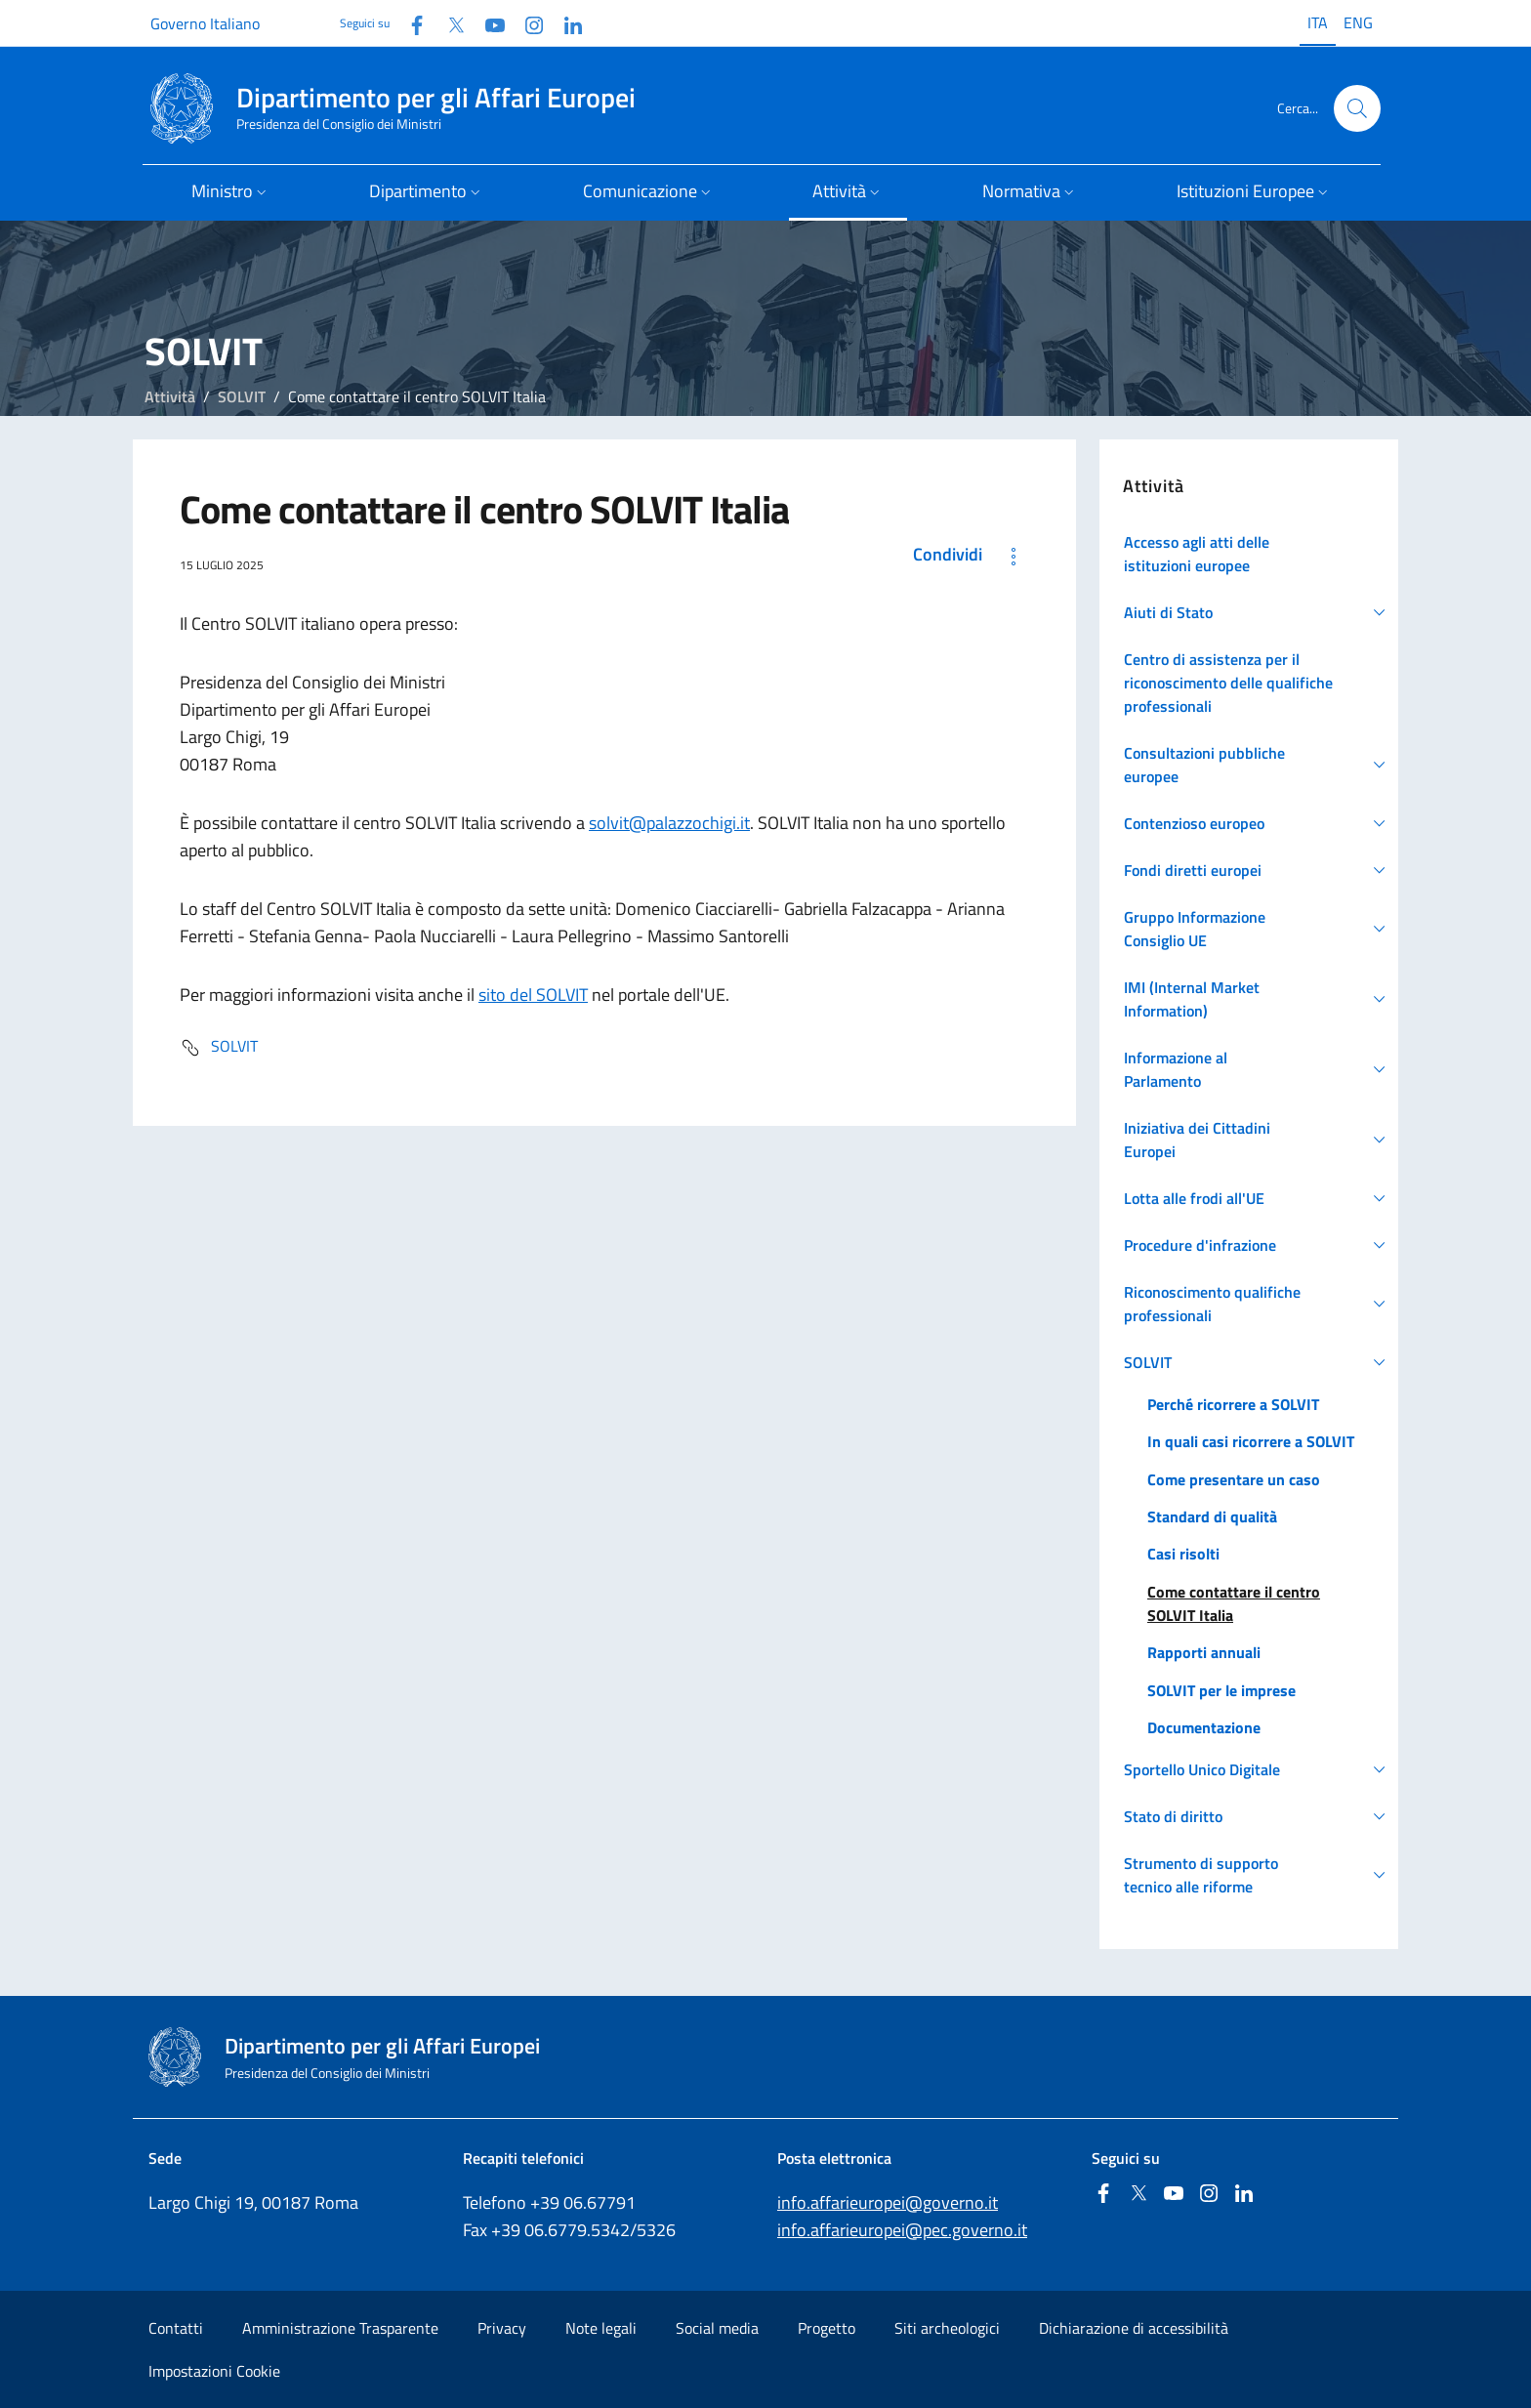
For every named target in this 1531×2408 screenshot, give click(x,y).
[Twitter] (448, 23)
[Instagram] (526, 23)
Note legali (601, 2328)
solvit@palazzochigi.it (669, 823)
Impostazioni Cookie (214, 2371)
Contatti (175, 2328)
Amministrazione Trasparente (340, 2328)
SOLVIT (242, 396)
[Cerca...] (1357, 108)
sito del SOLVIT (533, 994)
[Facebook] (409, 23)
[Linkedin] (565, 23)
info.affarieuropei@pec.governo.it (902, 2230)
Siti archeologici (947, 2328)
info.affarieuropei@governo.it (887, 2202)
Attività (170, 396)
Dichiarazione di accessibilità (1133, 2328)
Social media (717, 2328)
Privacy (501, 2328)
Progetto (826, 2328)
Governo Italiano (205, 23)
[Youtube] (487, 23)
